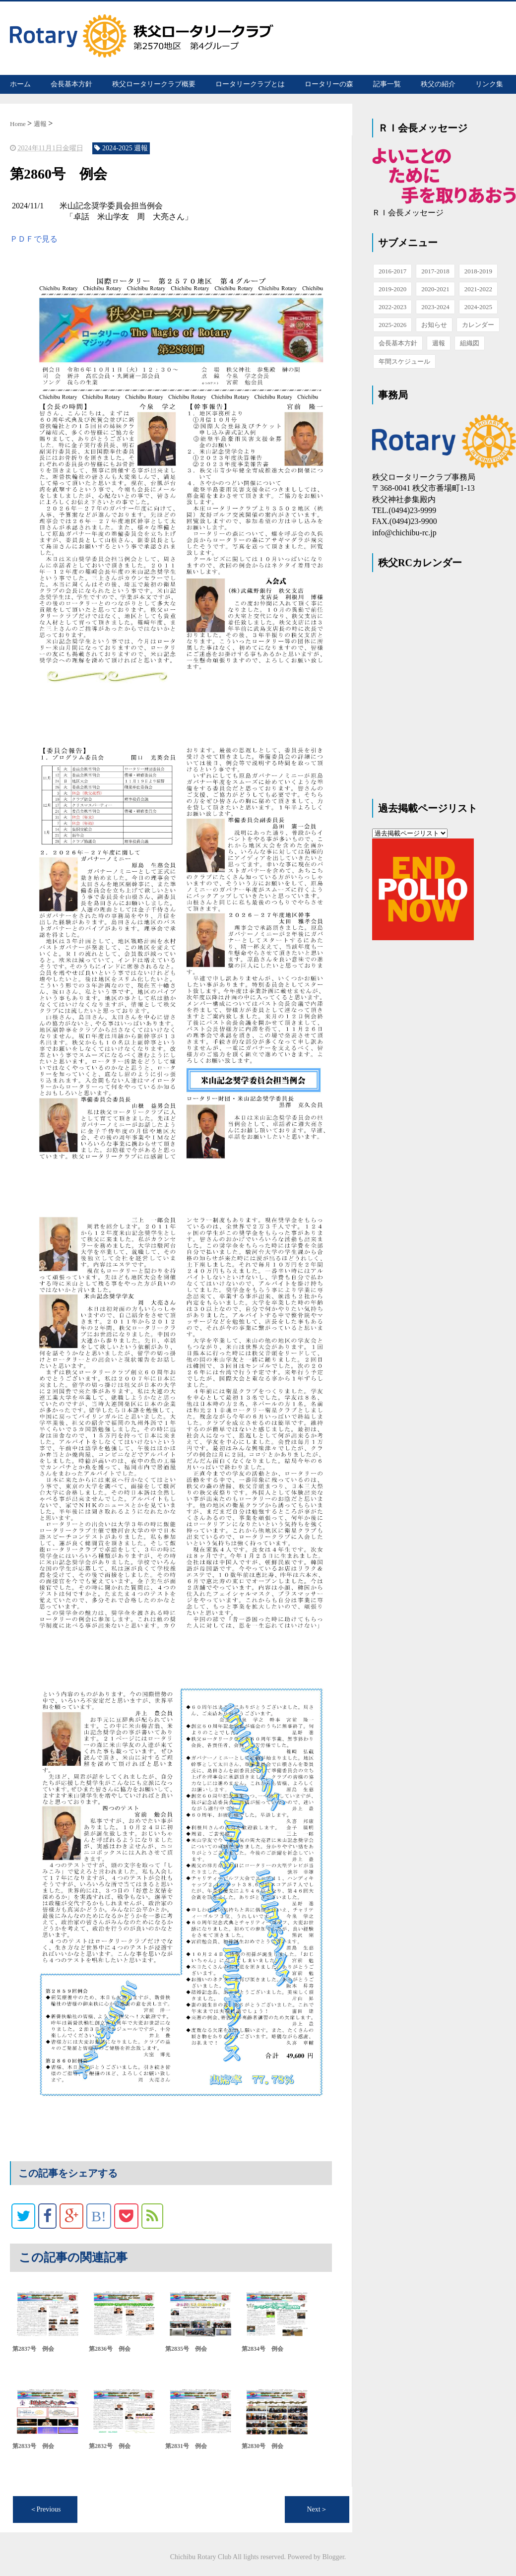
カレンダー (478, 324)
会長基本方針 (71, 83)
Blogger (333, 2556)
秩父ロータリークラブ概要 (153, 83)
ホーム (20, 83)
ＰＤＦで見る (34, 238)
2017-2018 (435, 271)
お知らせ (434, 324)
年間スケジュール (404, 361)
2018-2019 (478, 271)
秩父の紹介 (438, 83)
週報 (438, 343)
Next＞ (317, 2508)
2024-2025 (478, 307)
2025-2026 (392, 324)
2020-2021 (435, 289)
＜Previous (45, 2508)
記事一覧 (387, 83)
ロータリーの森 (329, 83)
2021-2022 (478, 289)
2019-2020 (392, 289)
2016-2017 (392, 271)
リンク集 (489, 83)
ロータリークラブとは (250, 83)
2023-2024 (435, 307)
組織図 (469, 343)
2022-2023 (392, 307)
